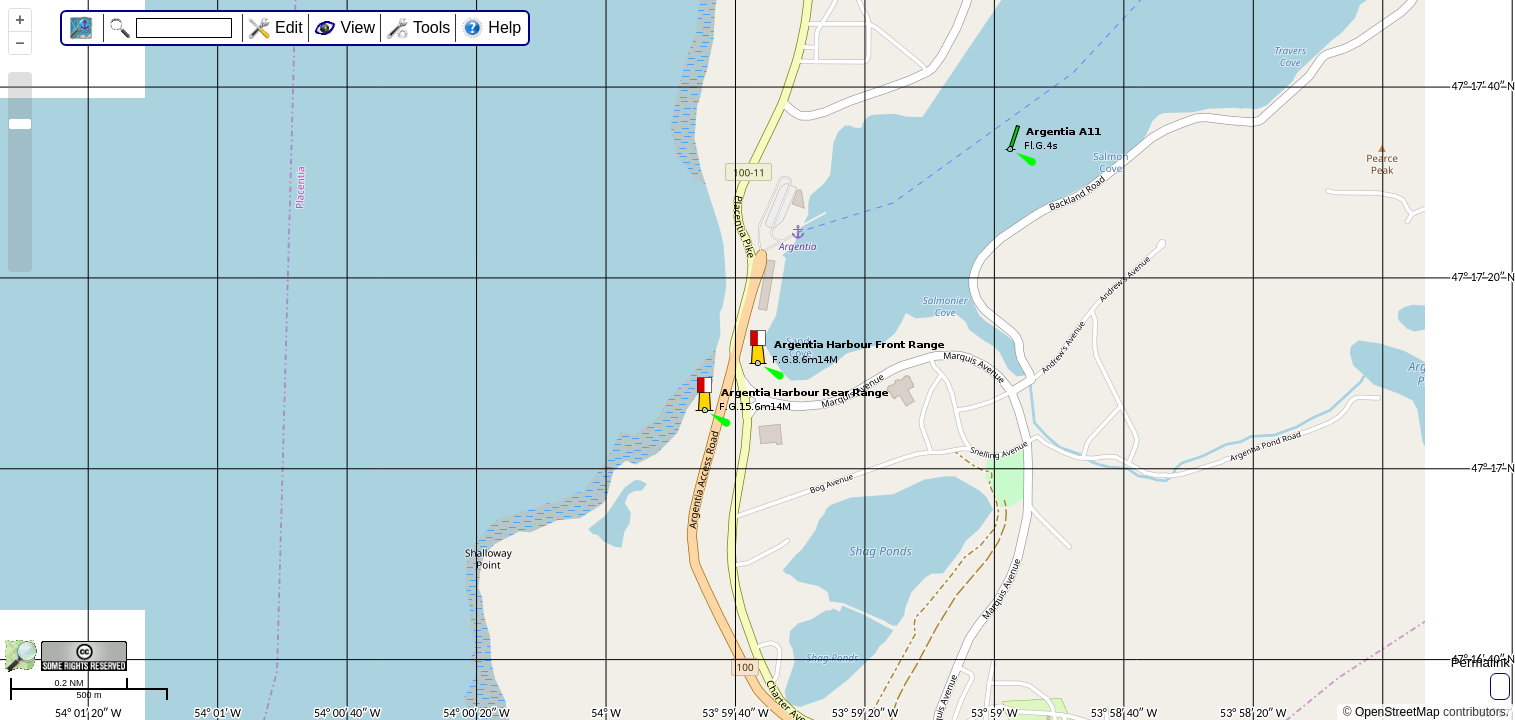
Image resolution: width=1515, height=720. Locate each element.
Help (504, 27)
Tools (431, 27)
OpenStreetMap (1397, 712)
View (358, 27)
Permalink (1480, 662)
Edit (289, 27)
